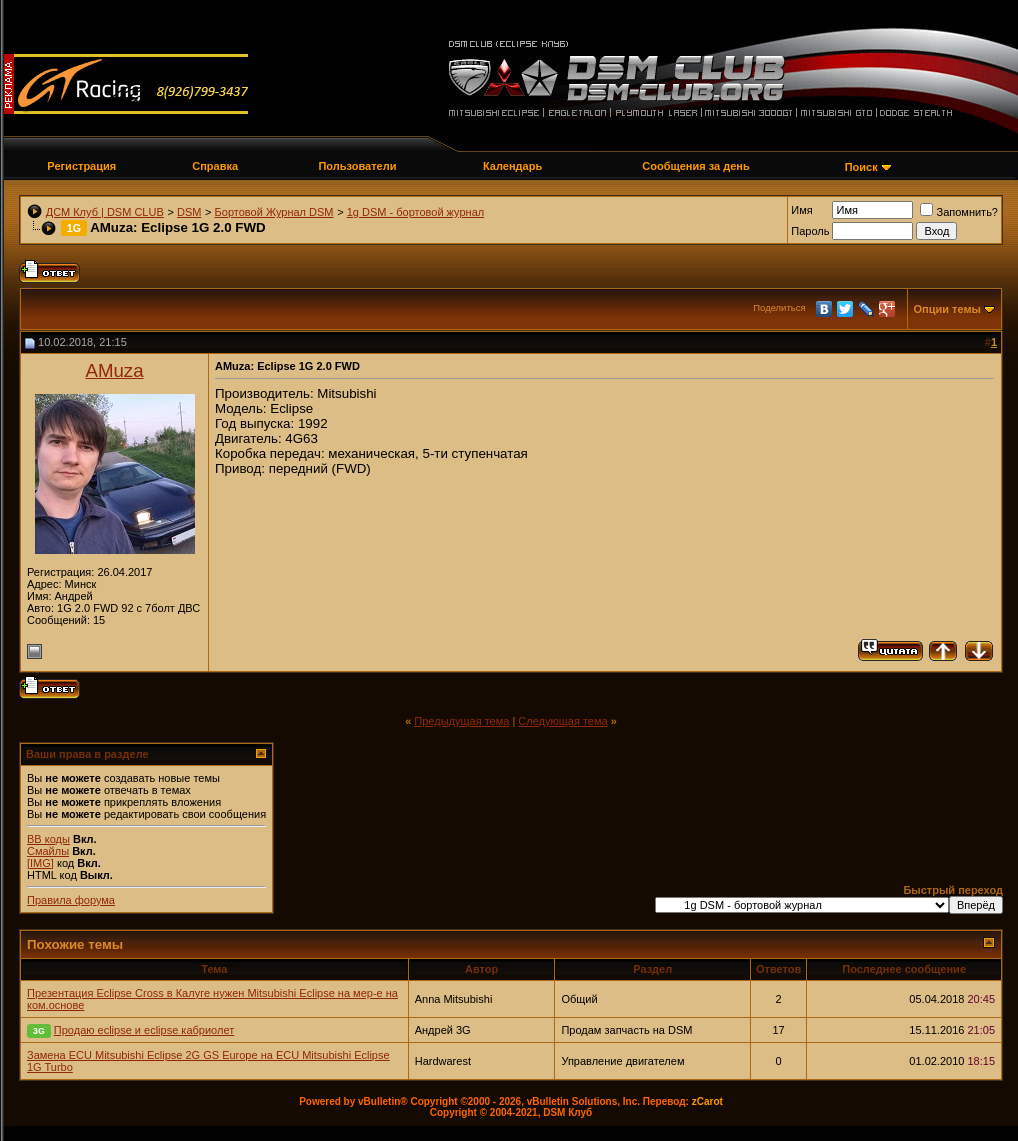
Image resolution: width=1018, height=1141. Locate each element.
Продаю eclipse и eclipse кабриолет (144, 1030)
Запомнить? (959, 212)
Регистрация (81, 166)
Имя (801, 210)
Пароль (810, 231)
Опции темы (947, 309)
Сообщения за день (695, 166)
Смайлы (48, 851)
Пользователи (357, 166)
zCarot (707, 1101)
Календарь (512, 166)
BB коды (48, 839)
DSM (189, 212)
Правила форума (71, 900)
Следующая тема (562, 721)
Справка (215, 166)
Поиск (861, 167)
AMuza (114, 370)
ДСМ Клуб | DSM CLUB (105, 212)
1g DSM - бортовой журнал (415, 212)
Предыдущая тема (461, 721)
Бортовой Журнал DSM (274, 212)
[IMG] (40, 863)
